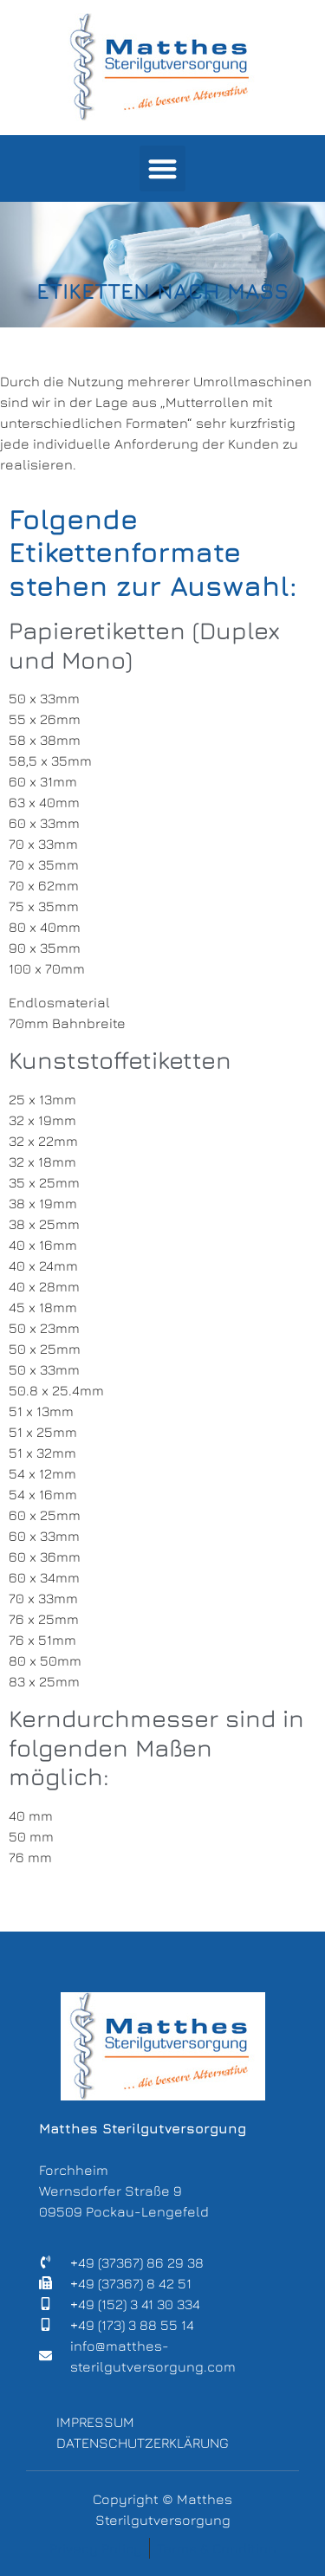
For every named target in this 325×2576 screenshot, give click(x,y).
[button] (162, 168)
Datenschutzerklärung (142, 2442)
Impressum (95, 2422)
